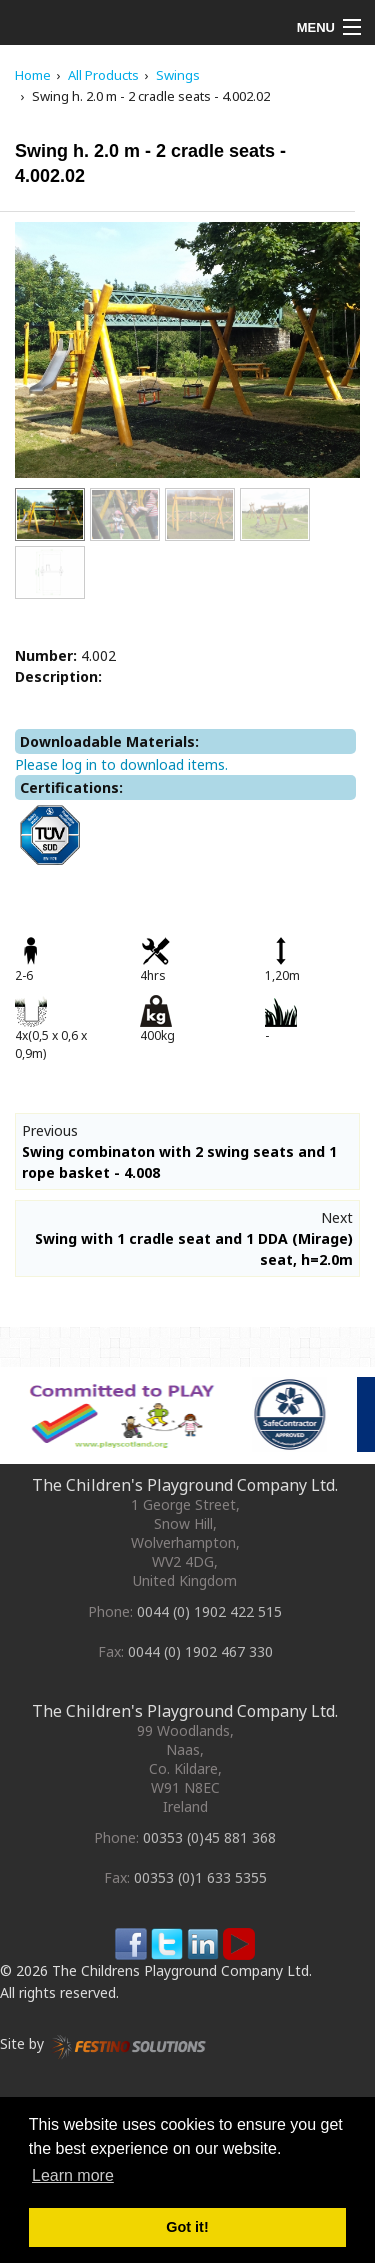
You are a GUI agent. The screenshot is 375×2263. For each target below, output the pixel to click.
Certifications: (71, 787)
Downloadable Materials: (109, 741)
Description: (58, 676)
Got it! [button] (187, 2227)
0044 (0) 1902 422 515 (209, 1611)
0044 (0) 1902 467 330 (200, 1651)
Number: (46, 655)
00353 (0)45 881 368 (209, 1837)
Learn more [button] (73, 2175)
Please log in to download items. (121, 764)
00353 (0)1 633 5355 (200, 1877)
